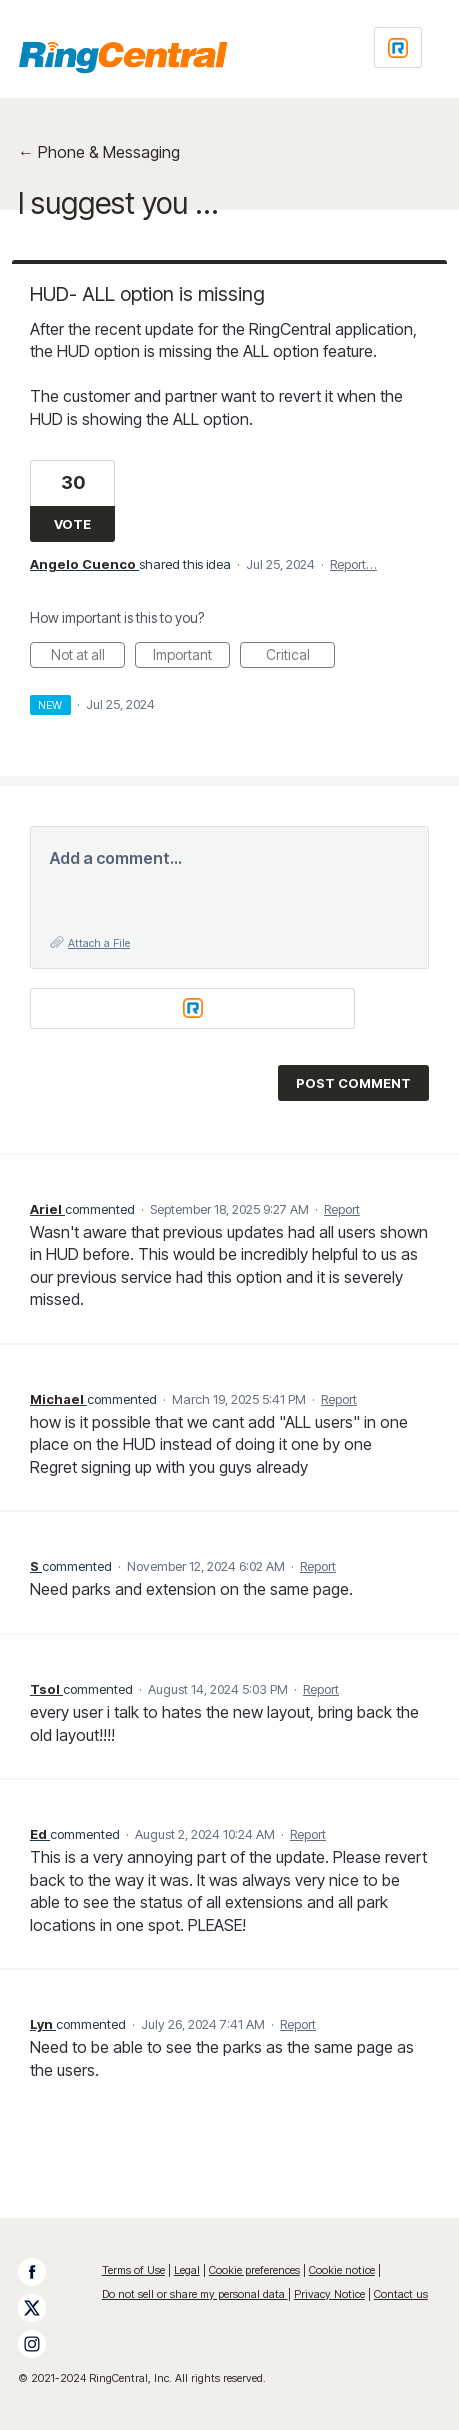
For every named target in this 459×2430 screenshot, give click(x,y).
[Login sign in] (398, 47)
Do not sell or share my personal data (195, 2294)
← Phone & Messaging (99, 152)
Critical (301, 657)
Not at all (88, 657)
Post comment (353, 1083)
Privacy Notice (329, 2294)
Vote (72, 524)
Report (342, 1209)
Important (191, 657)
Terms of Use (133, 2270)
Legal (187, 2270)
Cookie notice (342, 2270)
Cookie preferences (254, 2270)
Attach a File (99, 943)
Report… (353, 564)
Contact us (401, 2294)
